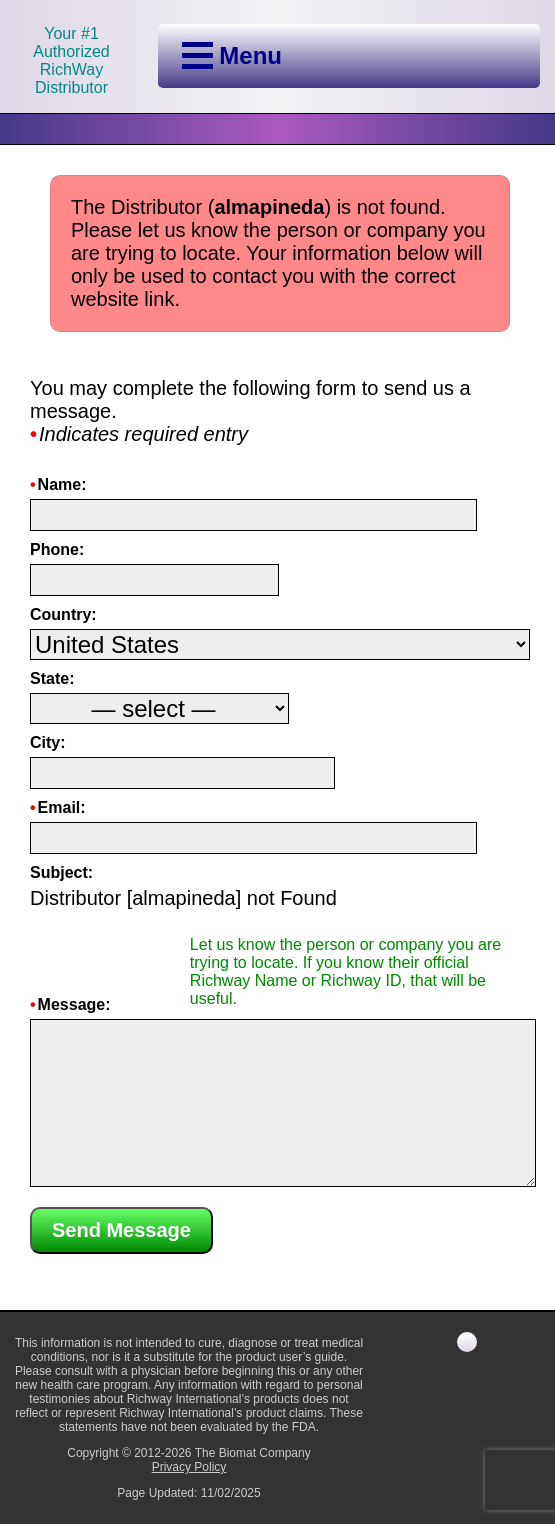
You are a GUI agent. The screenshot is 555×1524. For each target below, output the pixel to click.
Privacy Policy (189, 1467)
